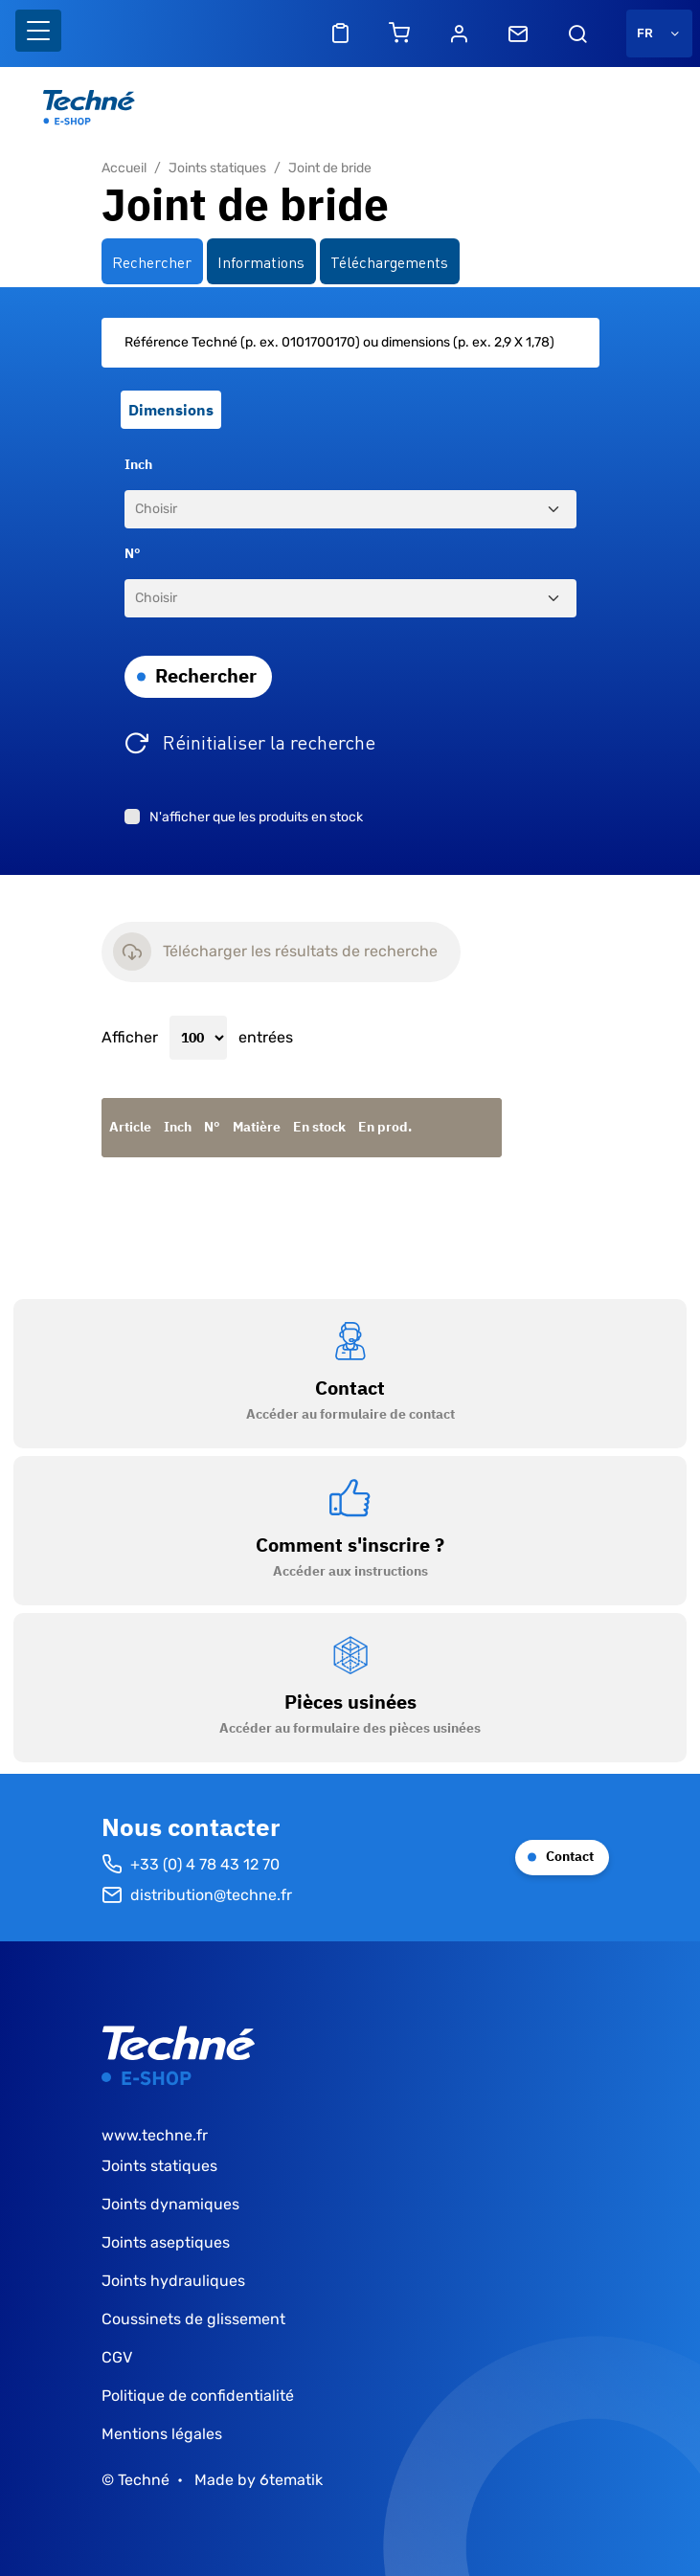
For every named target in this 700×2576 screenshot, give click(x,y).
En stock (319, 1126)
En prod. (385, 1126)
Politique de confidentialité (198, 2395)
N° (132, 553)
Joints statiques (217, 168)
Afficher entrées (197, 1038)
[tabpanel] (350, 581)
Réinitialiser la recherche (269, 741)
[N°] (350, 598)
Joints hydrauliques (173, 2281)
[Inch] (350, 509)
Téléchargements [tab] (389, 261)
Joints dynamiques (170, 2204)
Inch (138, 464)
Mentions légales (162, 2434)
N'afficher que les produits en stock (256, 817)
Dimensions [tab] (171, 409)
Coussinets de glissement (193, 2319)
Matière (257, 1126)
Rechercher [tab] (152, 261)
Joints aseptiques (166, 2242)
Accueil (124, 168)
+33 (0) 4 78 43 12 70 (191, 1864)
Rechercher (206, 675)
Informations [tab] (261, 261)
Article (130, 1126)
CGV (117, 2357)
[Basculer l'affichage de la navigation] (38, 31)
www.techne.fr (155, 2135)
